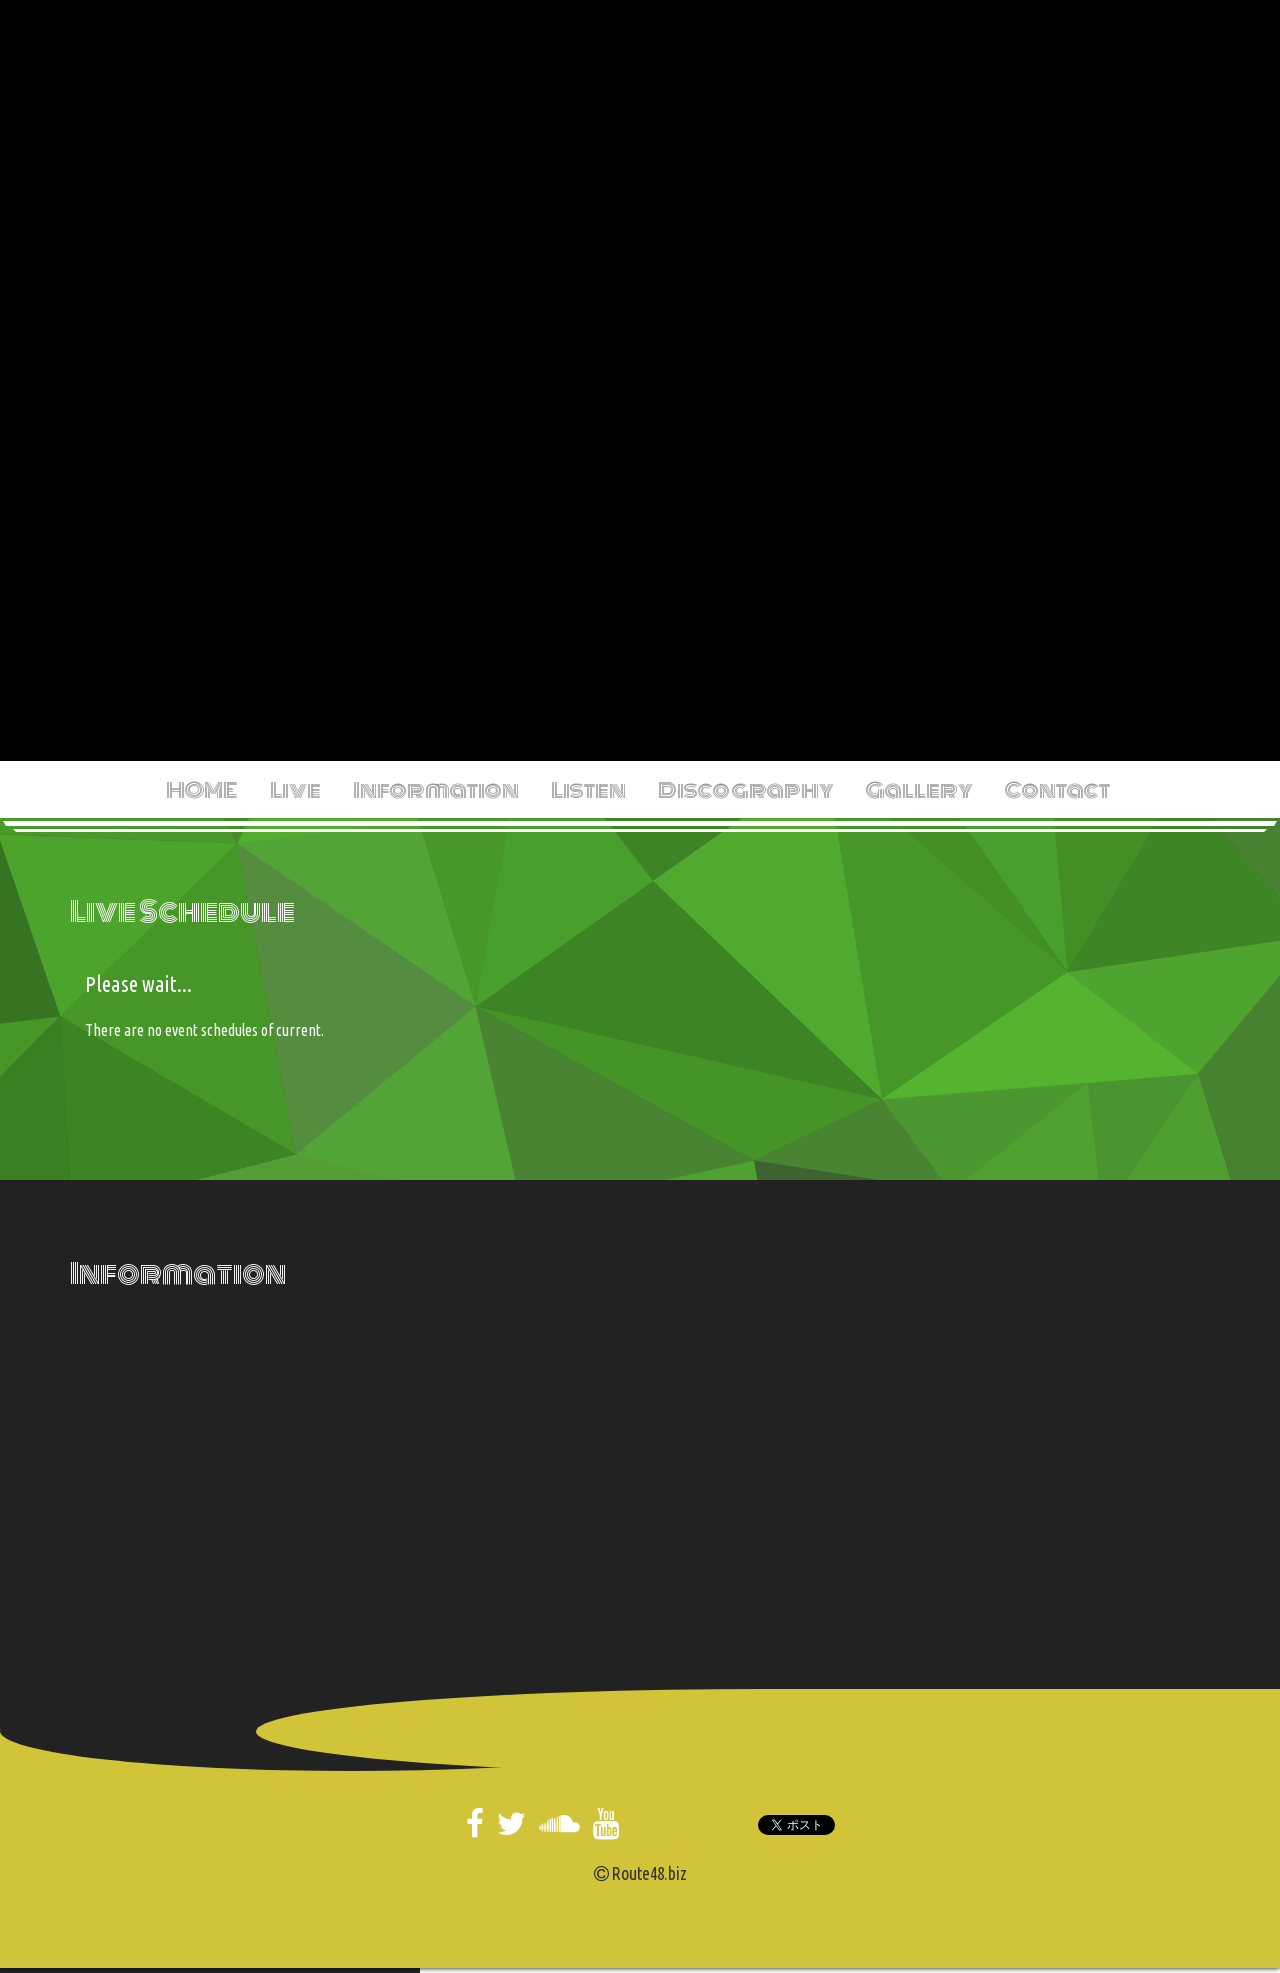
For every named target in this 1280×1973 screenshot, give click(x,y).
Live (295, 790)
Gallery (919, 790)
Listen (588, 790)
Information (436, 790)
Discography (746, 790)
